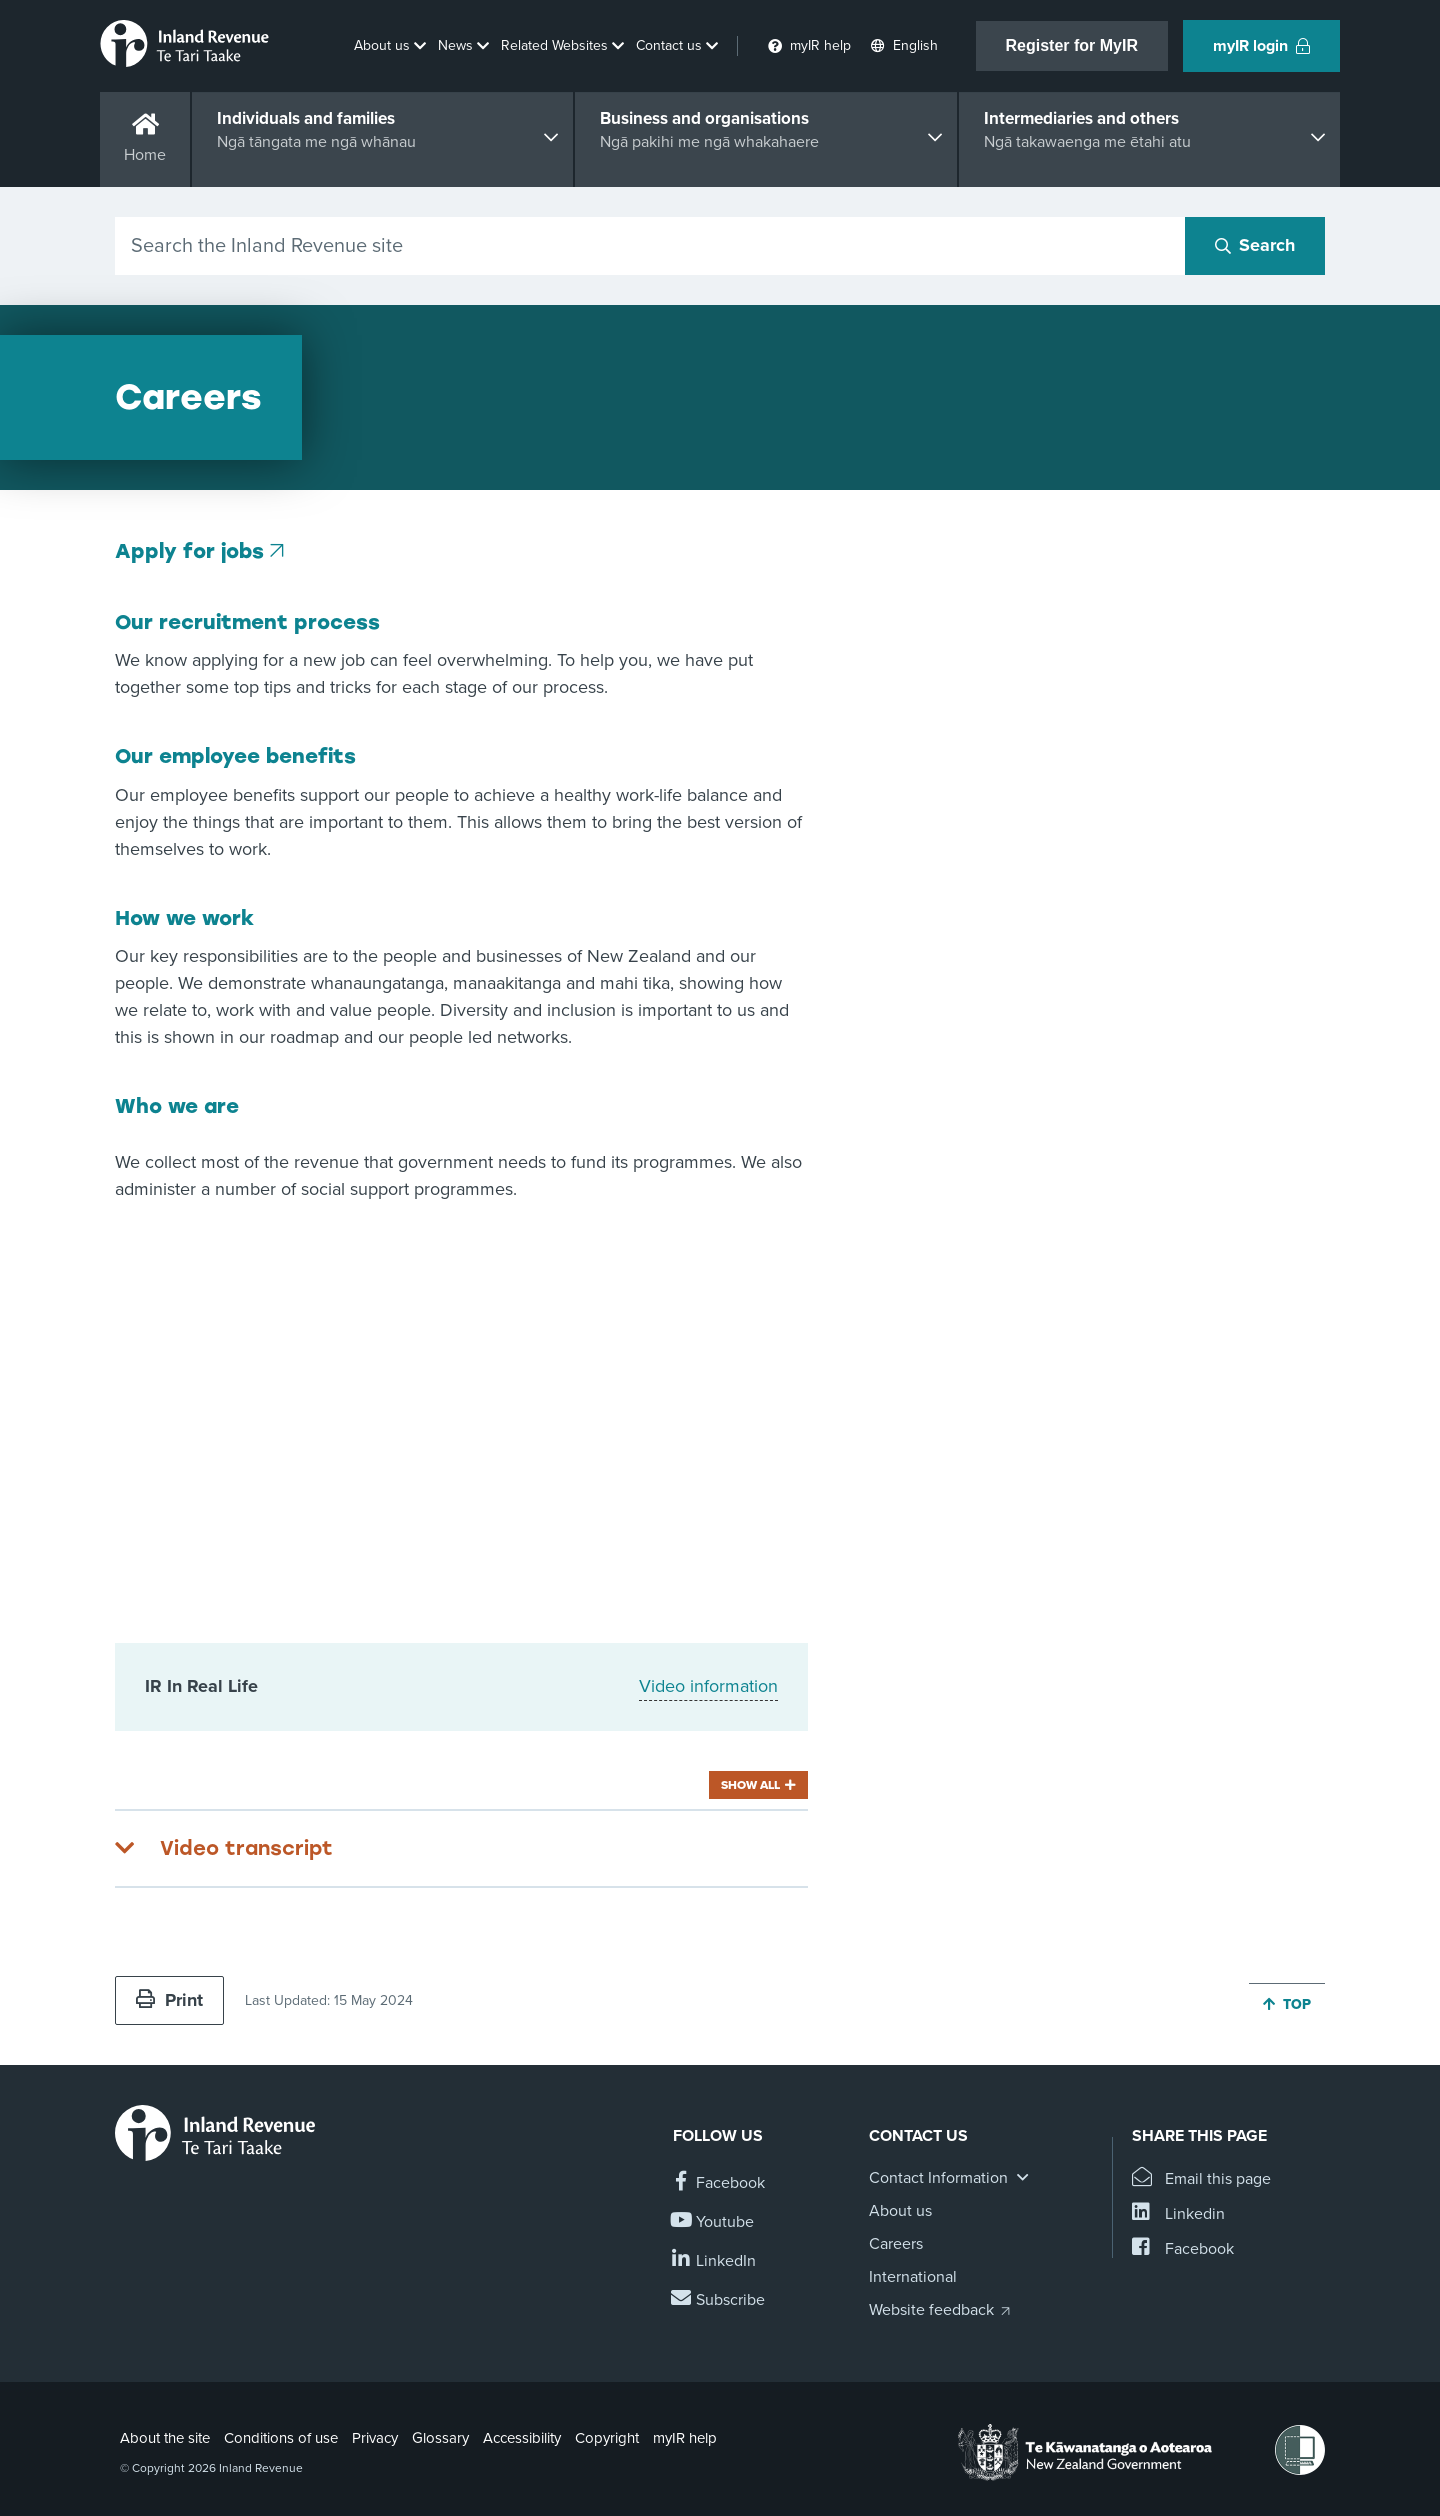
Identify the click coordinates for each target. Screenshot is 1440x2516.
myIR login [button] (1261, 46)
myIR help (685, 2438)
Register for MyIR (1072, 45)
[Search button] (1255, 246)
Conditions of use (281, 2438)
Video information (708, 1686)
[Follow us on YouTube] (713, 2222)
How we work (184, 918)
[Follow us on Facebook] (719, 2183)
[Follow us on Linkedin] (714, 2261)
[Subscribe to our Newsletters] (719, 2300)
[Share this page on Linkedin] (1178, 2214)
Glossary (440, 2438)
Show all (750, 1785)
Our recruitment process (247, 622)
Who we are (177, 1106)
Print (169, 2000)
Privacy (375, 2438)
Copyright (607, 2438)
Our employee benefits (235, 756)
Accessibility (522, 2438)
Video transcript (246, 1848)
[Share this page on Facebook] (1183, 2249)
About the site (165, 2438)
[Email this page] (1201, 2179)
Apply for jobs (189, 551)
